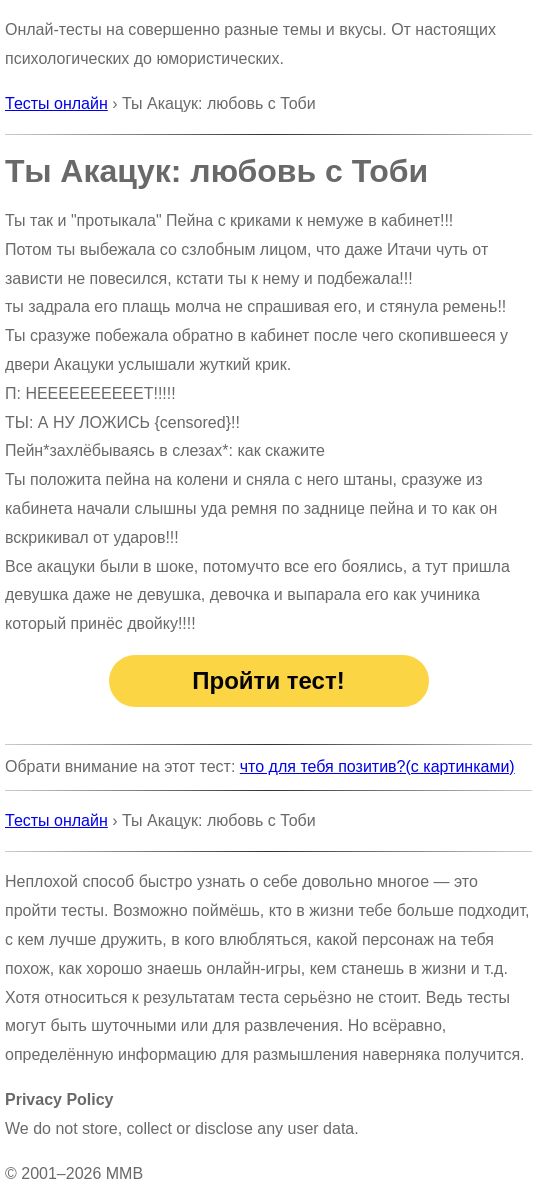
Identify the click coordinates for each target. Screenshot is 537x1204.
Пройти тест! (268, 680)
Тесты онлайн (56, 103)
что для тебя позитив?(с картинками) (377, 766)
